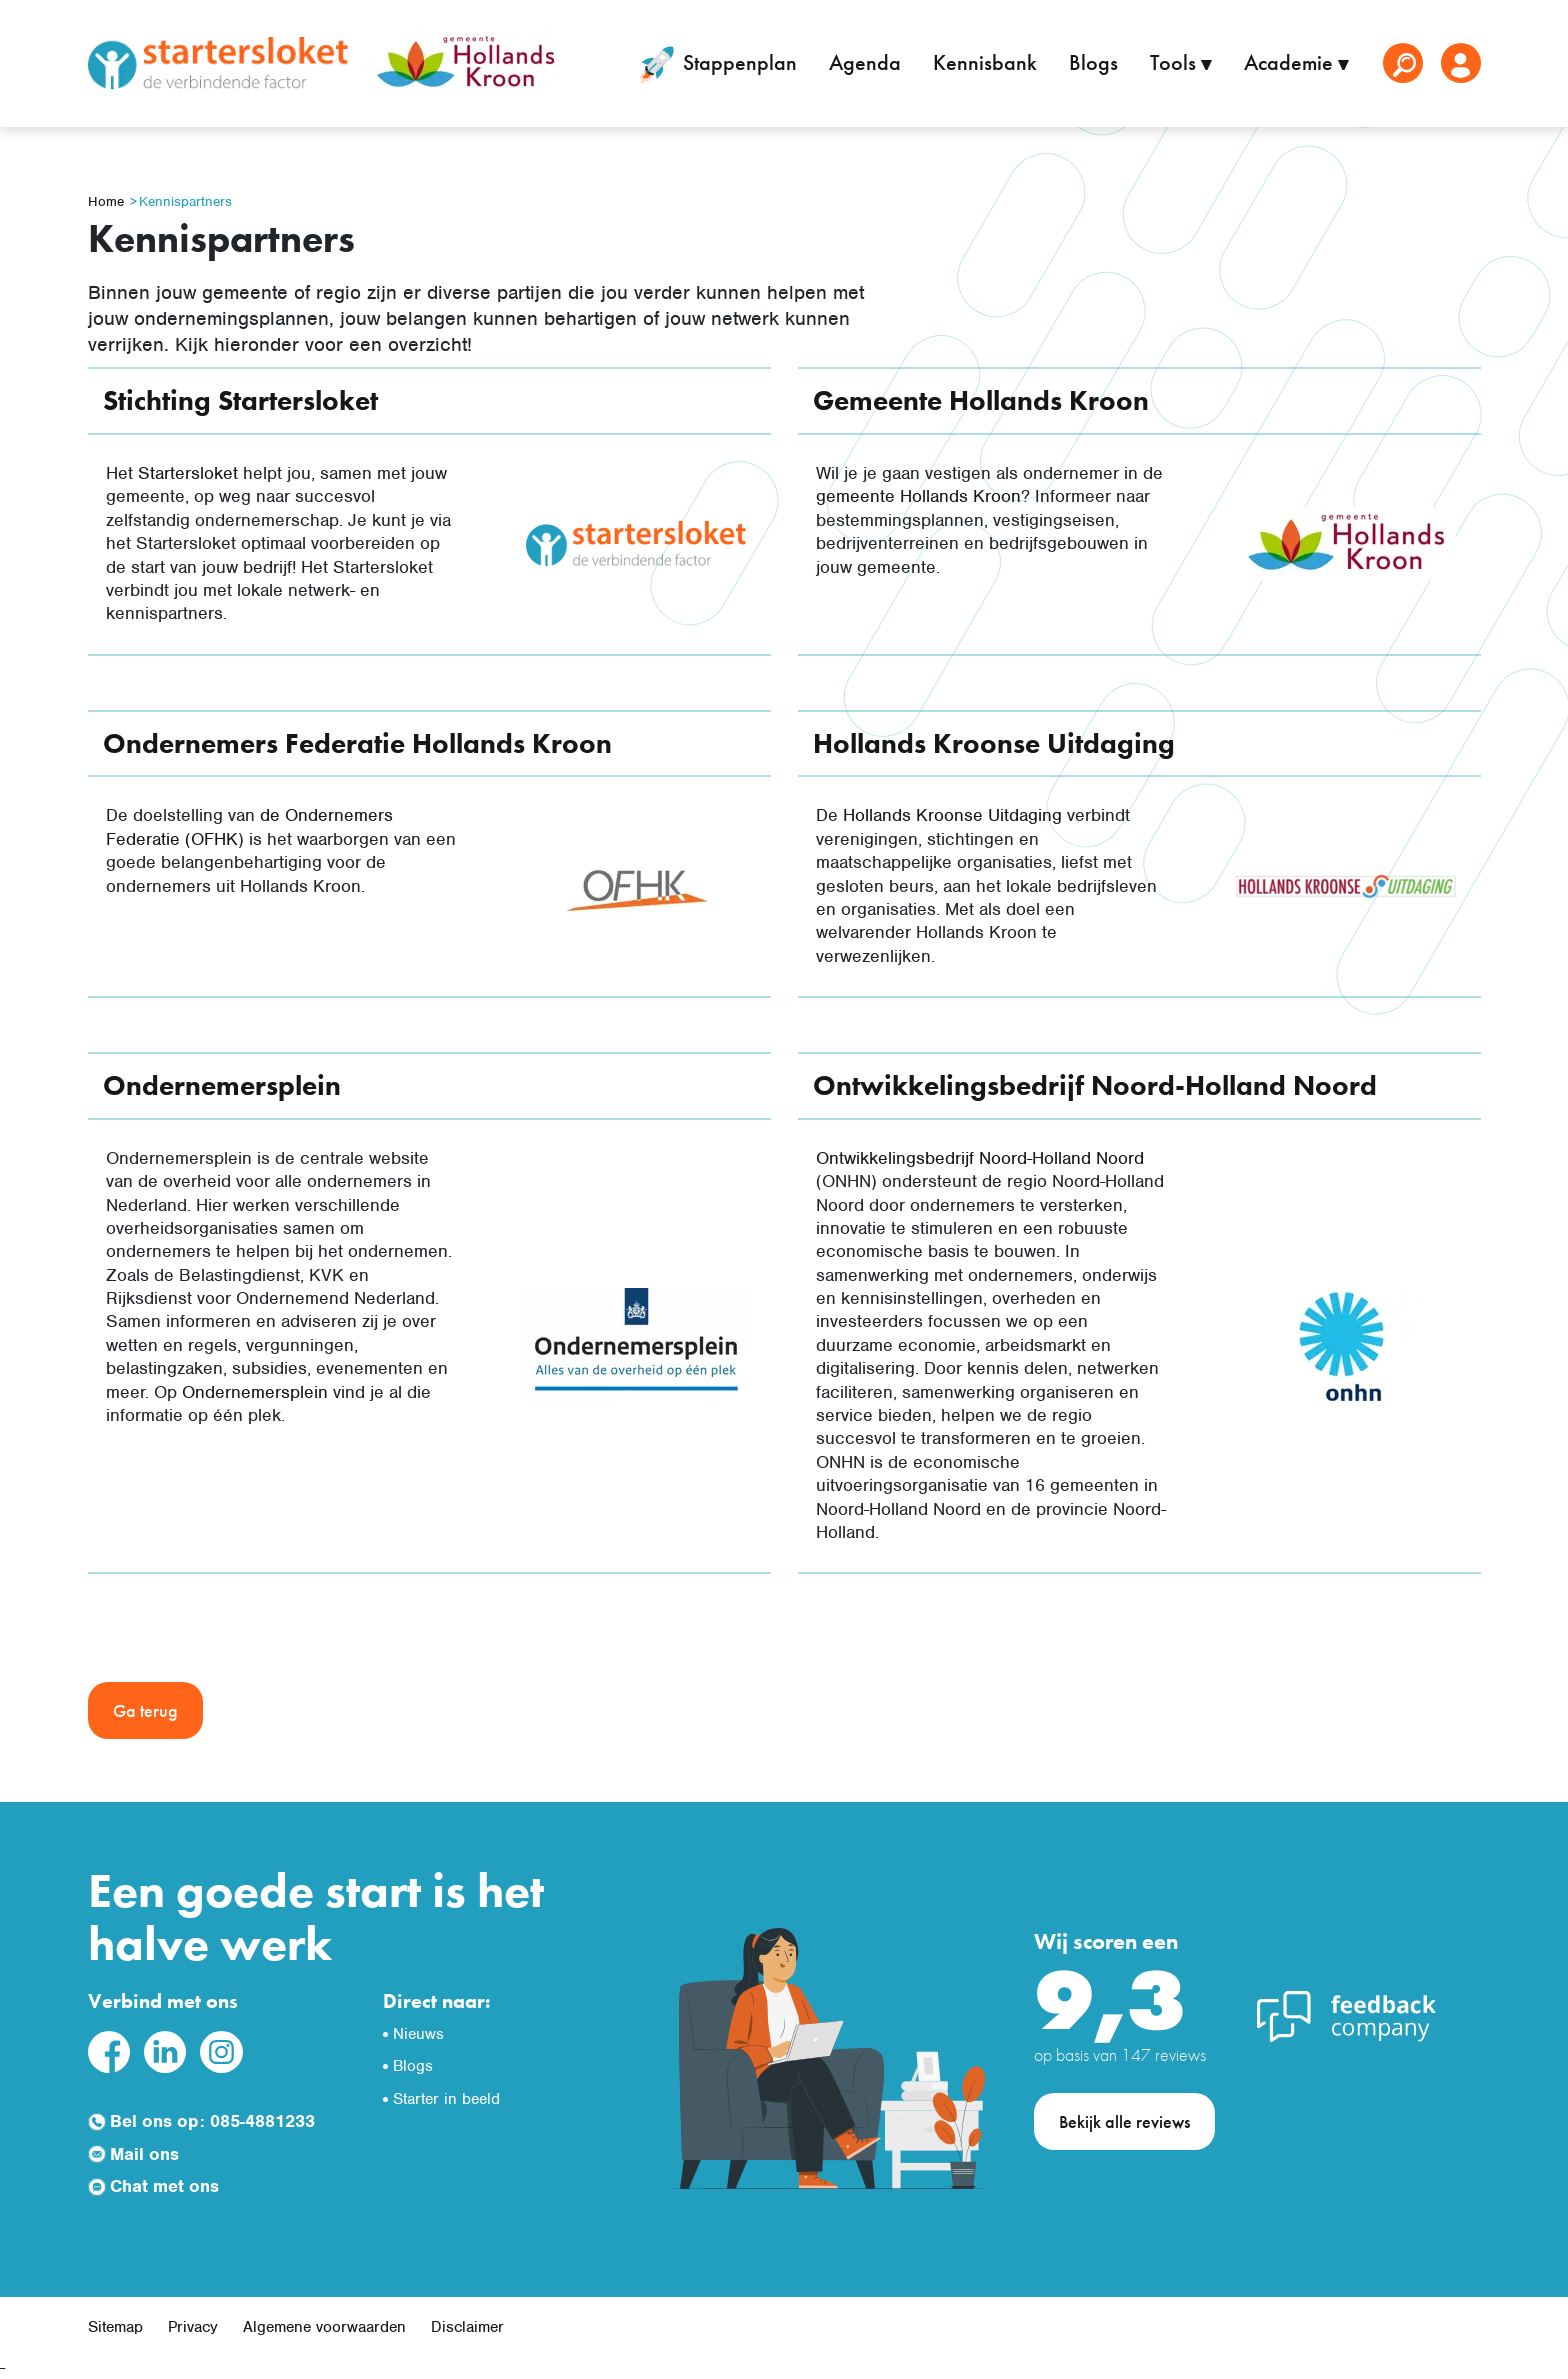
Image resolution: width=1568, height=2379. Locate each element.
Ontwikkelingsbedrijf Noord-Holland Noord (1095, 1085)
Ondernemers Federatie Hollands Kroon (357, 743)
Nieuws (418, 2034)
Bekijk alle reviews (1124, 2121)
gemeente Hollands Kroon (918, 496)
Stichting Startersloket (240, 400)
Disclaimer (467, 2327)
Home (106, 201)
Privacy (193, 2327)
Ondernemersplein (222, 1085)
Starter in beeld (446, 2099)
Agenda (865, 62)
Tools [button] (1175, 62)
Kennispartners (185, 201)
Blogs (1093, 62)
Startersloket (188, 473)
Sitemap (115, 2327)
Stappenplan (714, 65)
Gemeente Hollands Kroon (981, 400)
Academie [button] (1291, 62)
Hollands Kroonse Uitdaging (994, 743)
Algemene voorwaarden (324, 2327)
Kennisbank (985, 62)
